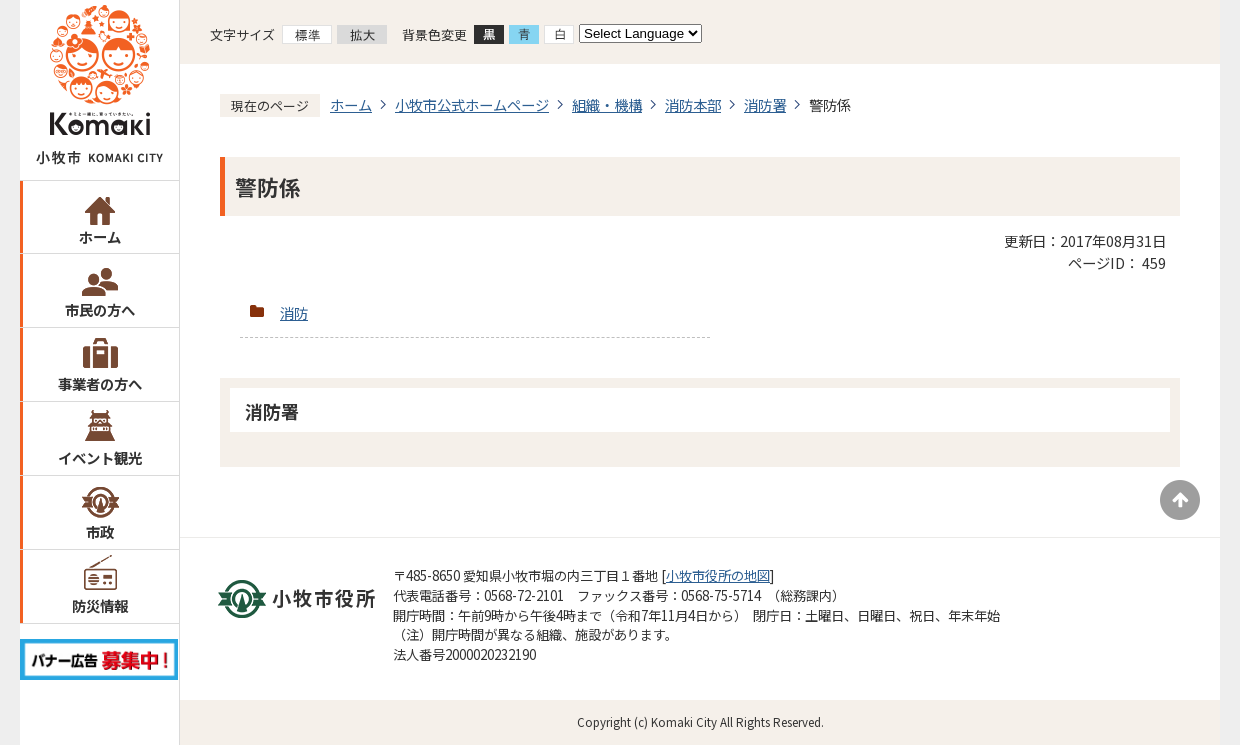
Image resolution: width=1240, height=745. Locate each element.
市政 (100, 531)
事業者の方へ (100, 383)
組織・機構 (607, 104)
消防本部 (693, 104)
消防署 (765, 104)
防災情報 (100, 605)
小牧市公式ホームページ (472, 104)
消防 (294, 312)
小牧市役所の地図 (718, 575)
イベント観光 (100, 457)
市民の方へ (100, 309)
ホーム (100, 236)
